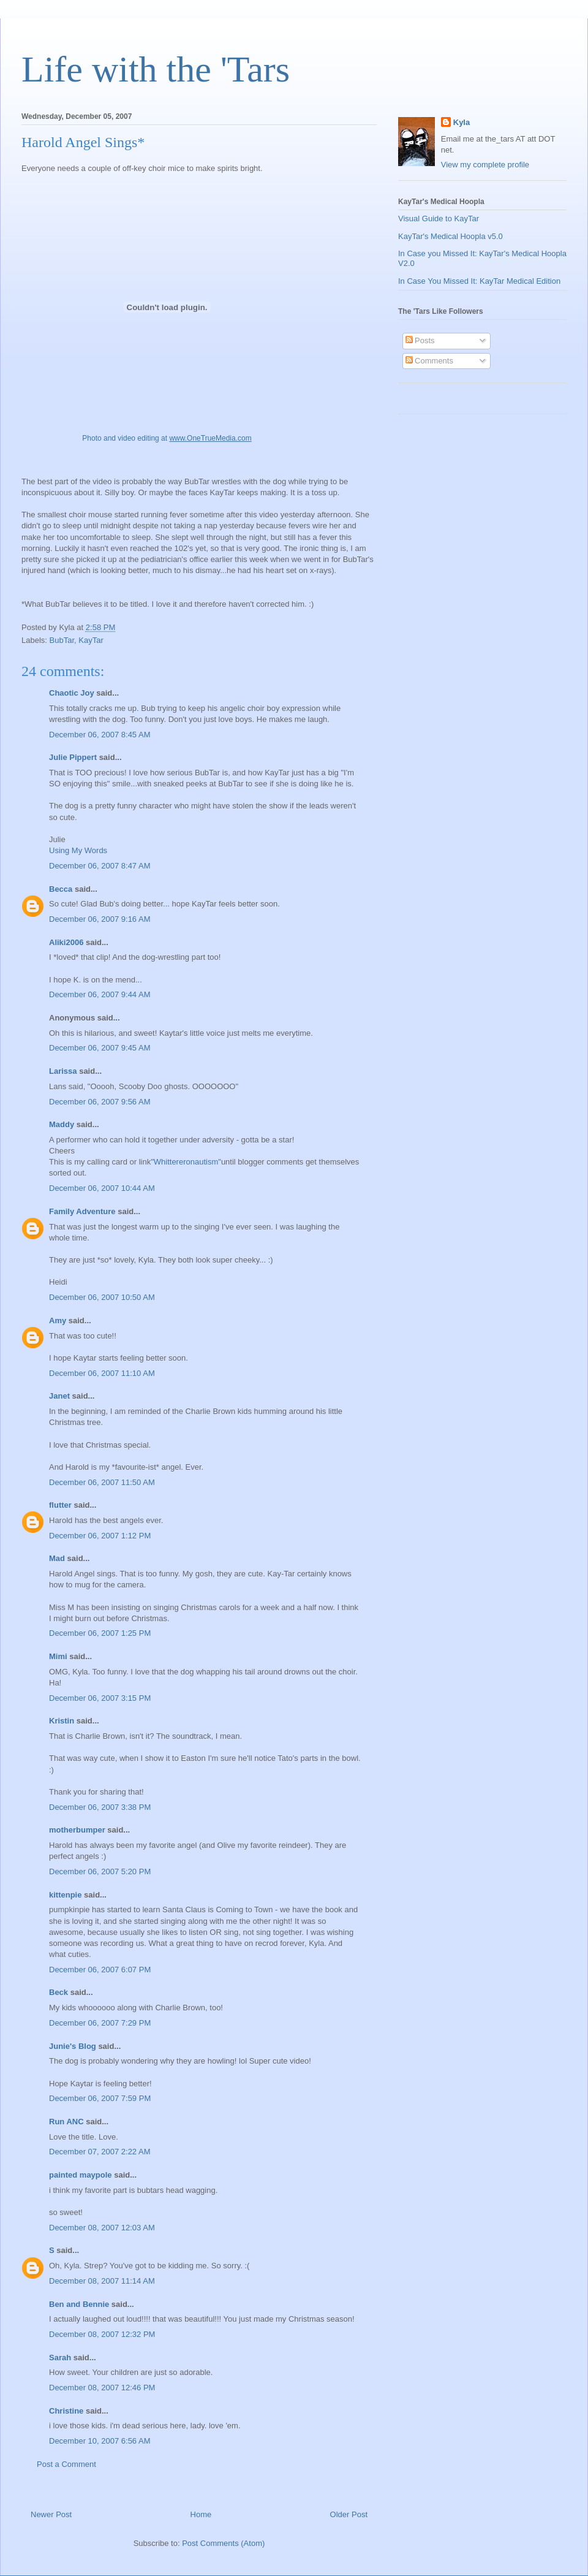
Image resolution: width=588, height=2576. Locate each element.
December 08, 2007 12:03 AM (102, 2227)
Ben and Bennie (79, 2304)
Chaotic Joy (71, 692)
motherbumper (77, 1829)
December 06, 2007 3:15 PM (100, 1698)
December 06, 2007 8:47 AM (100, 865)
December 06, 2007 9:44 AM (100, 994)
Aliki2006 (66, 942)
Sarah (60, 2357)
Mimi (58, 1656)
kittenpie (65, 1894)
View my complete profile (485, 164)
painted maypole (80, 2174)
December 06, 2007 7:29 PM (100, 2022)
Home (201, 2514)
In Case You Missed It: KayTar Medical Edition (479, 281)
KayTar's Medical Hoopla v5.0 (450, 236)
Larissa (63, 1071)
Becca (60, 889)
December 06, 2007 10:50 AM (102, 1297)
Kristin (61, 1720)
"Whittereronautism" (186, 1161)
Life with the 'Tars (155, 69)
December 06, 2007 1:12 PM (100, 1535)
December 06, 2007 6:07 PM (100, 1969)
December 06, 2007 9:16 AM (100, 919)
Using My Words (78, 850)
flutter (60, 1505)
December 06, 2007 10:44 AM (102, 1188)
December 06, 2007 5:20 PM (100, 1871)
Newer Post (51, 2514)
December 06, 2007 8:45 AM (100, 734)
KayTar (90, 640)
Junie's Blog (72, 2046)
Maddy (61, 1124)
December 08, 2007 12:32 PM (102, 2334)
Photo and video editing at (166, 438)
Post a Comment (66, 2464)
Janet (59, 1395)
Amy (57, 1320)
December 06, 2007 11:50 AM (102, 1482)
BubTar (62, 640)
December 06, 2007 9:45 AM (100, 1047)
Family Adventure (82, 1211)
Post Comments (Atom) (223, 2543)
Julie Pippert (73, 757)
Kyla (461, 122)
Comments (429, 360)
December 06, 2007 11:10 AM (102, 1373)
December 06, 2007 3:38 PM (100, 1807)
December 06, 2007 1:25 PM (100, 1633)
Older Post (349, 2514)
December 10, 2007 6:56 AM (100, 2440)
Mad (57, 1558)
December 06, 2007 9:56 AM (100, 1101)
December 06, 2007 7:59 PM (100, 2098)
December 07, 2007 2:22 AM (100, 2151)
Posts (420, 340)
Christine (66, 2410)
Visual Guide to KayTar (438, 218)
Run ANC (66, 2121)
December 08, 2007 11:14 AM (102, 2280)
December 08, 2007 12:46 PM (102, 2387)
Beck (58, 1992)
